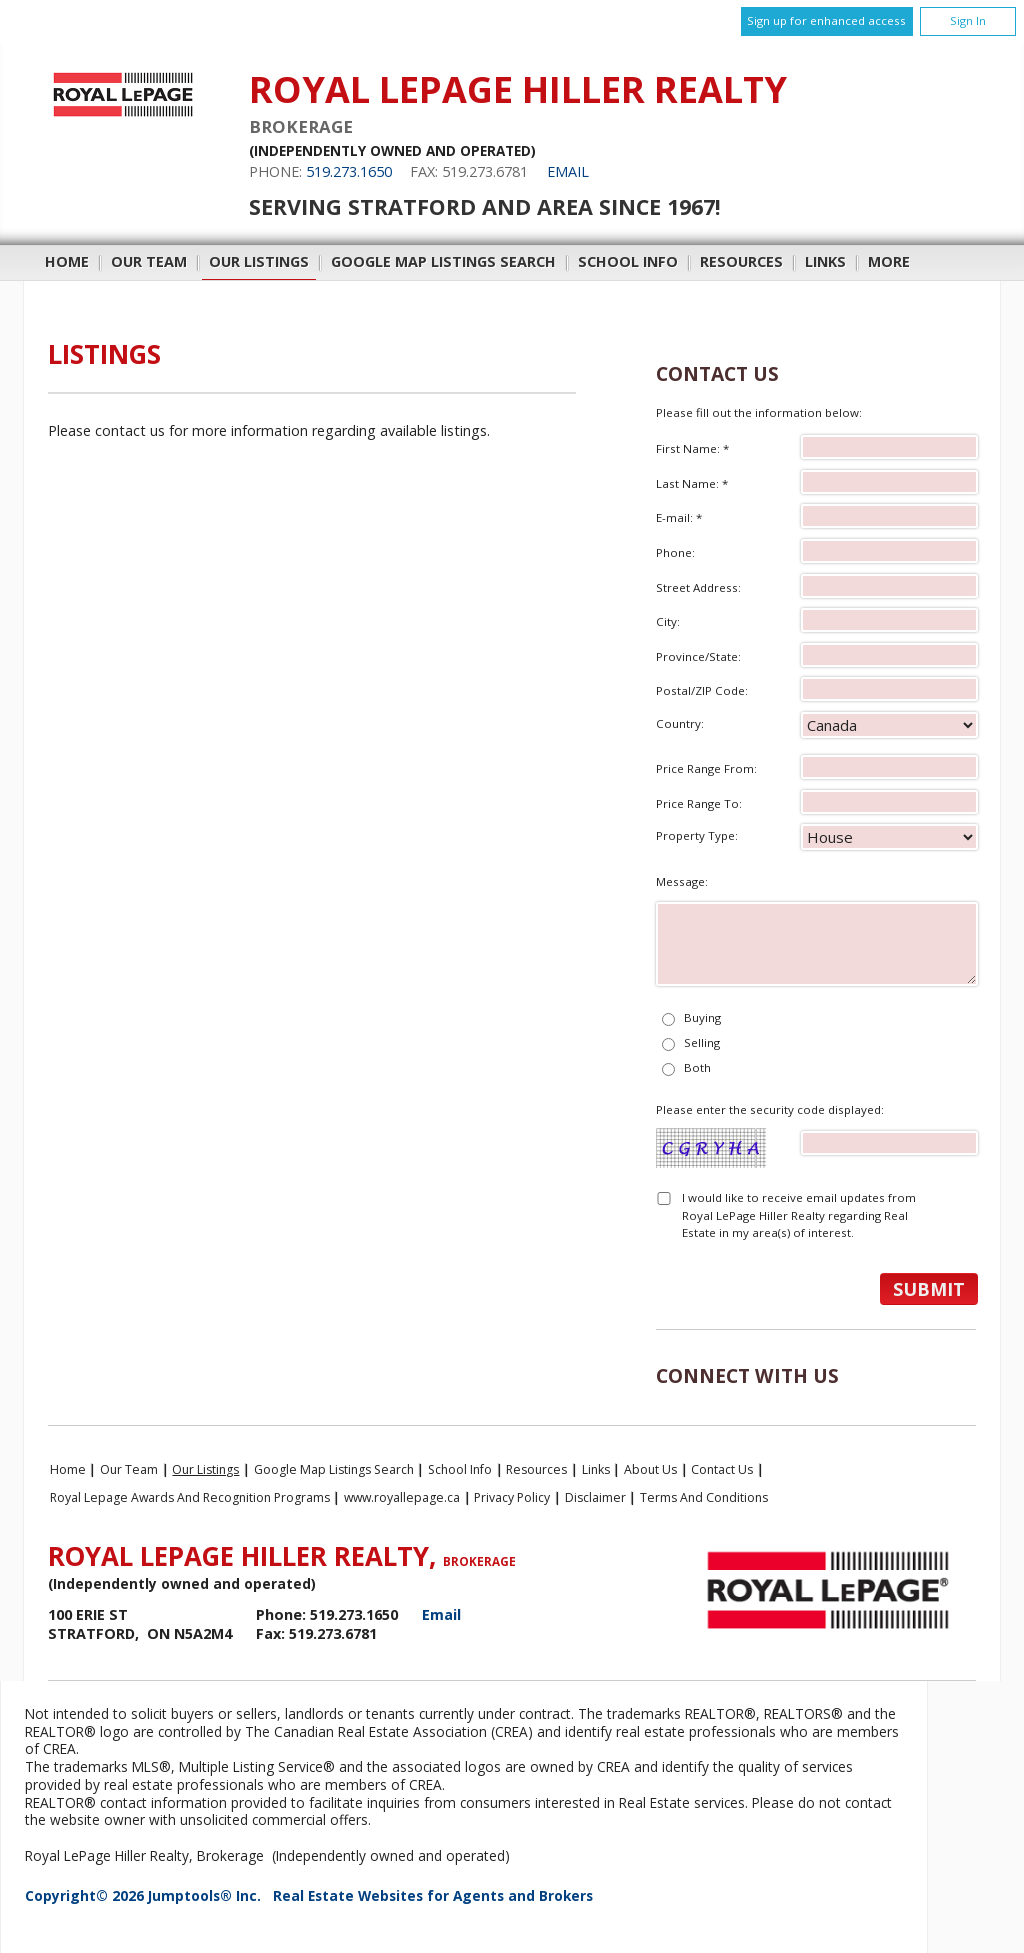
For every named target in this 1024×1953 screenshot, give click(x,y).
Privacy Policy (512, 1497)
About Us (650, 1469)
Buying (702, 1017)
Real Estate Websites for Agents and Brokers (433, 1895)
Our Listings (259, 261)
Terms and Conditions (704, 1497)
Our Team (149, 261)
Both (697, 1067)
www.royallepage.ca (402, 1497)
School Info (628, 261)
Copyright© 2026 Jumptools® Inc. (143, 1895)
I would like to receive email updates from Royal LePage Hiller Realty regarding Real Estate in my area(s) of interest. (799, 1215)
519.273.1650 (349, 171)
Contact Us (722, 1469)
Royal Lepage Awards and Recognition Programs (190, 1497)
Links (825, 261)
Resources (741, 261)
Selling (702, 1042)
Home (67, 261)
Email (568, 171)
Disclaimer (595, 1497)
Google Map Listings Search (443, 261)
